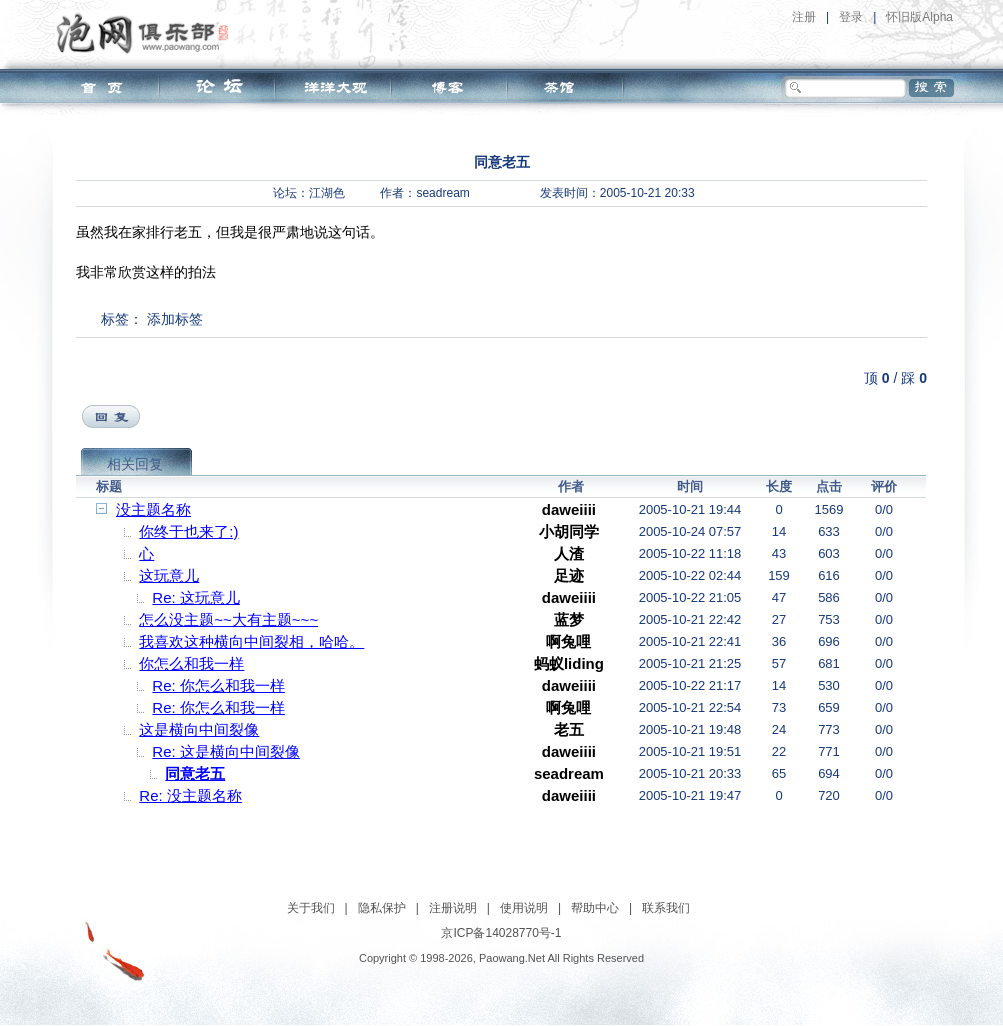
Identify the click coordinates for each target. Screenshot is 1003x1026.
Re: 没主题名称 (190, 795)
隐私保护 (382, 908)
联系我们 (666, 908)
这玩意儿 (169, 575)
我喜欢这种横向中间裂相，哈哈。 (251, 641)
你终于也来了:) (188, 531)
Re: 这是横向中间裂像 (226, 751)
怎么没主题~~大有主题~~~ (228, 619)
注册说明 (453, 908)
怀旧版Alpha (919, 17)
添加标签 (175, 319)
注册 (804, 17)
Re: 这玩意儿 (196, 597)
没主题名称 (153, 509)
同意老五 (195, 773)
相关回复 (135, 464)
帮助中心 (595, 908)
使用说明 (524, 908)
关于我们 (311, 908)
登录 (851, 17)
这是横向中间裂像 (199, 729)
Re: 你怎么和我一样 (218, 685)
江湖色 (327, 193)
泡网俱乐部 (147, 33)
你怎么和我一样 (191, 663)
